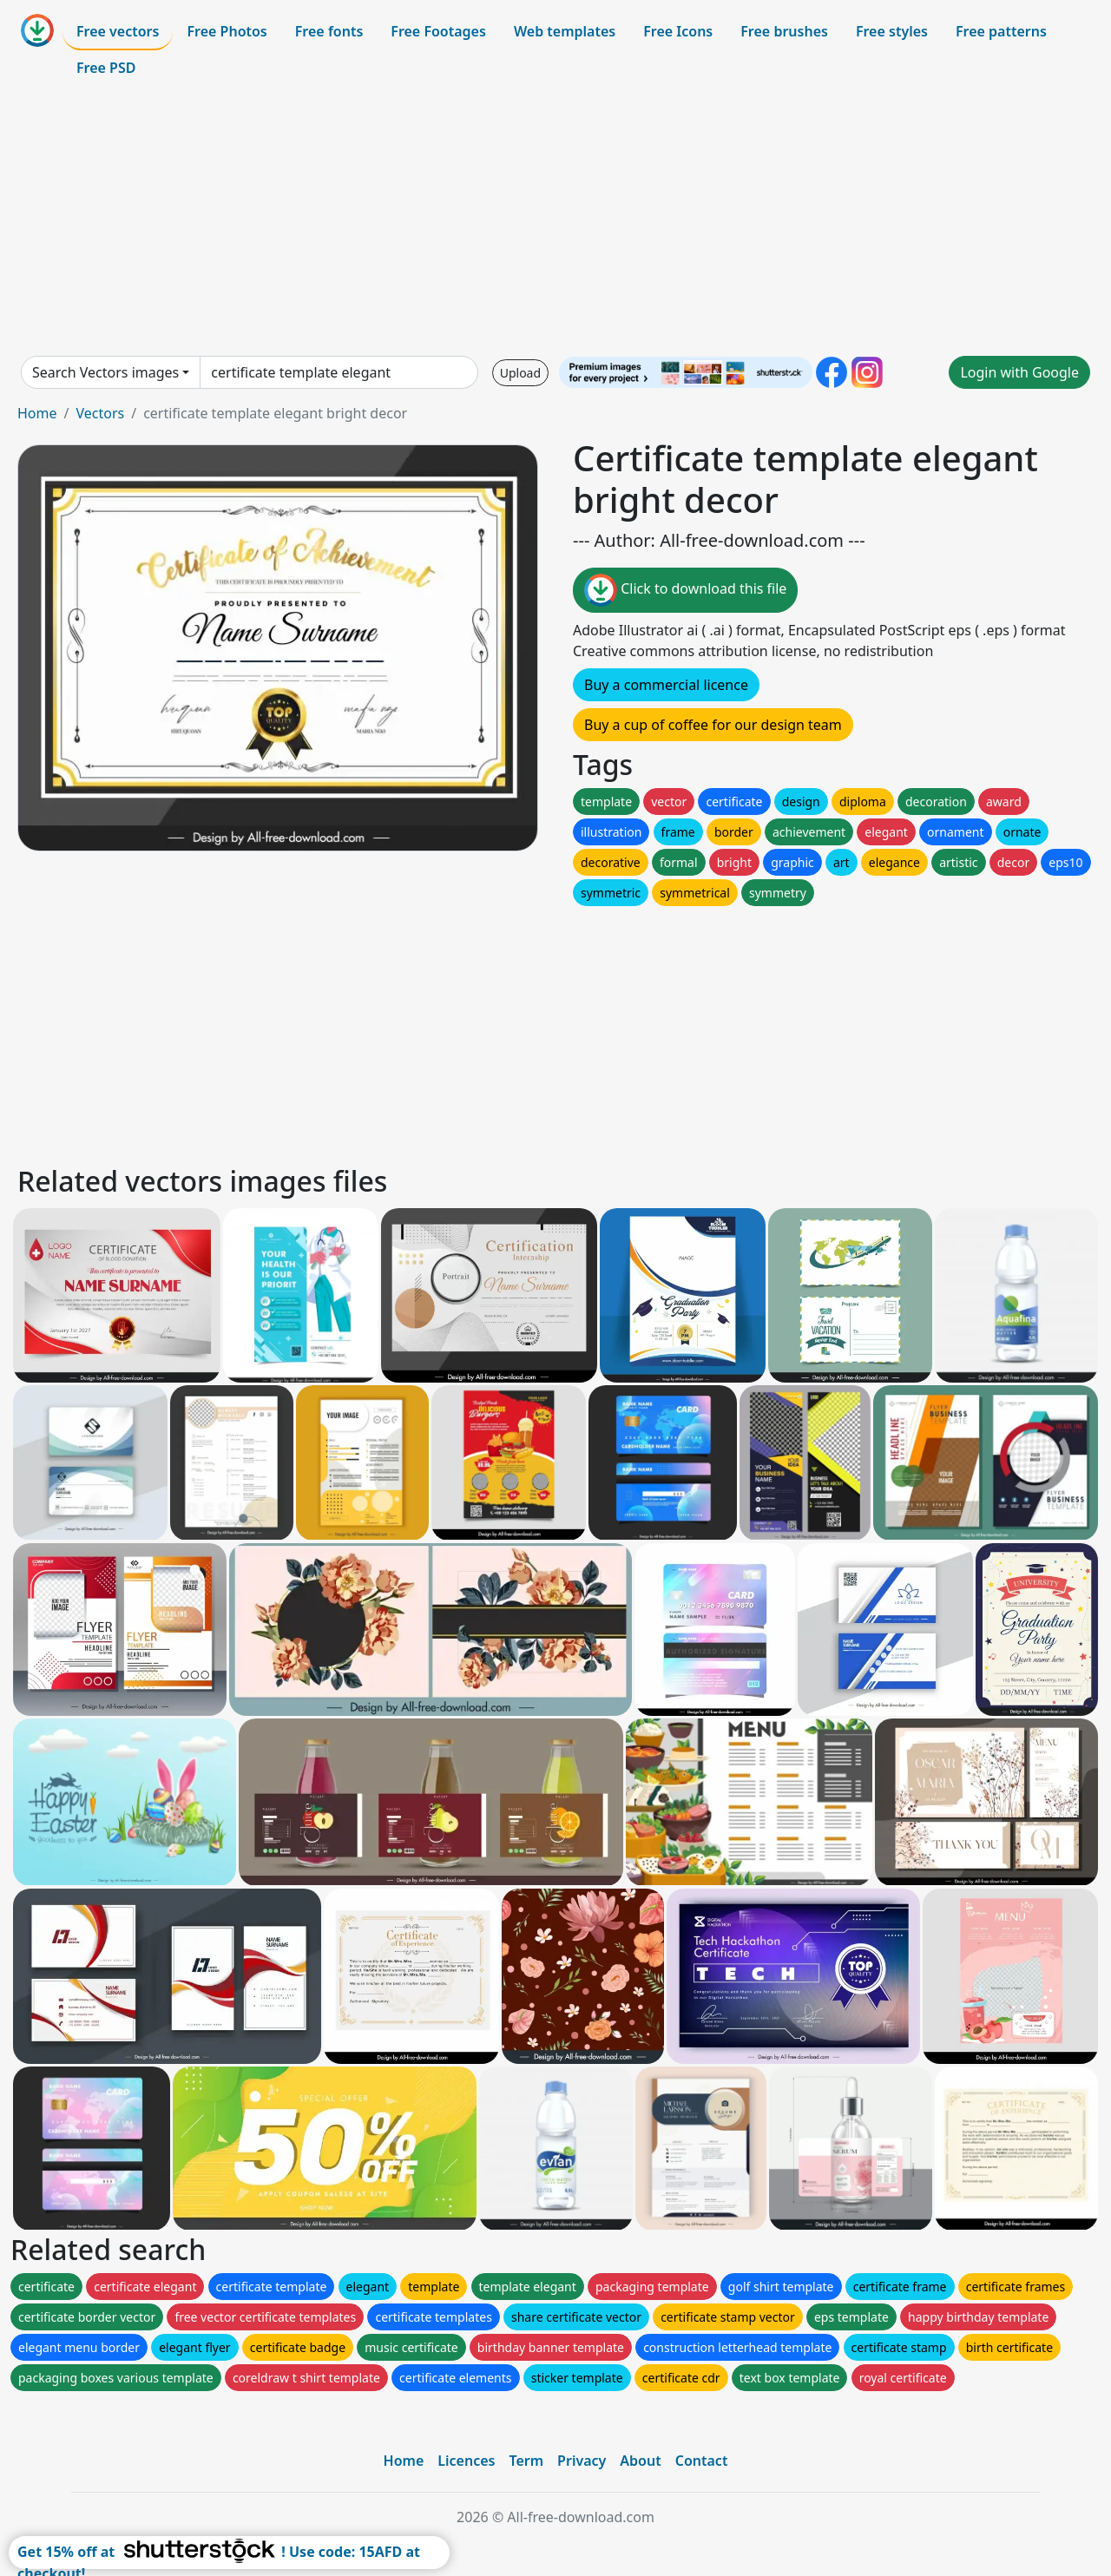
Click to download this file (685, 590)
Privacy (581, 2460)
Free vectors (117, 31)
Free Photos (226, 31)
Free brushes (784, 31)
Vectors (100, 413)
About (640, 2460)
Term (526, 2460)
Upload (520, 373)
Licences (466, 2460)
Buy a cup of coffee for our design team (713, 724)
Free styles (892, 31)
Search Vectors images (105, 372)
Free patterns (1001, 31)
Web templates (564, 31)
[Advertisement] (555, 220)
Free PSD (105, 67)
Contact (701, 2460)
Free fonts (329, 31)
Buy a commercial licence (666, 684)
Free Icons (678, 31)
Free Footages (438, 31)
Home (37, 413)
